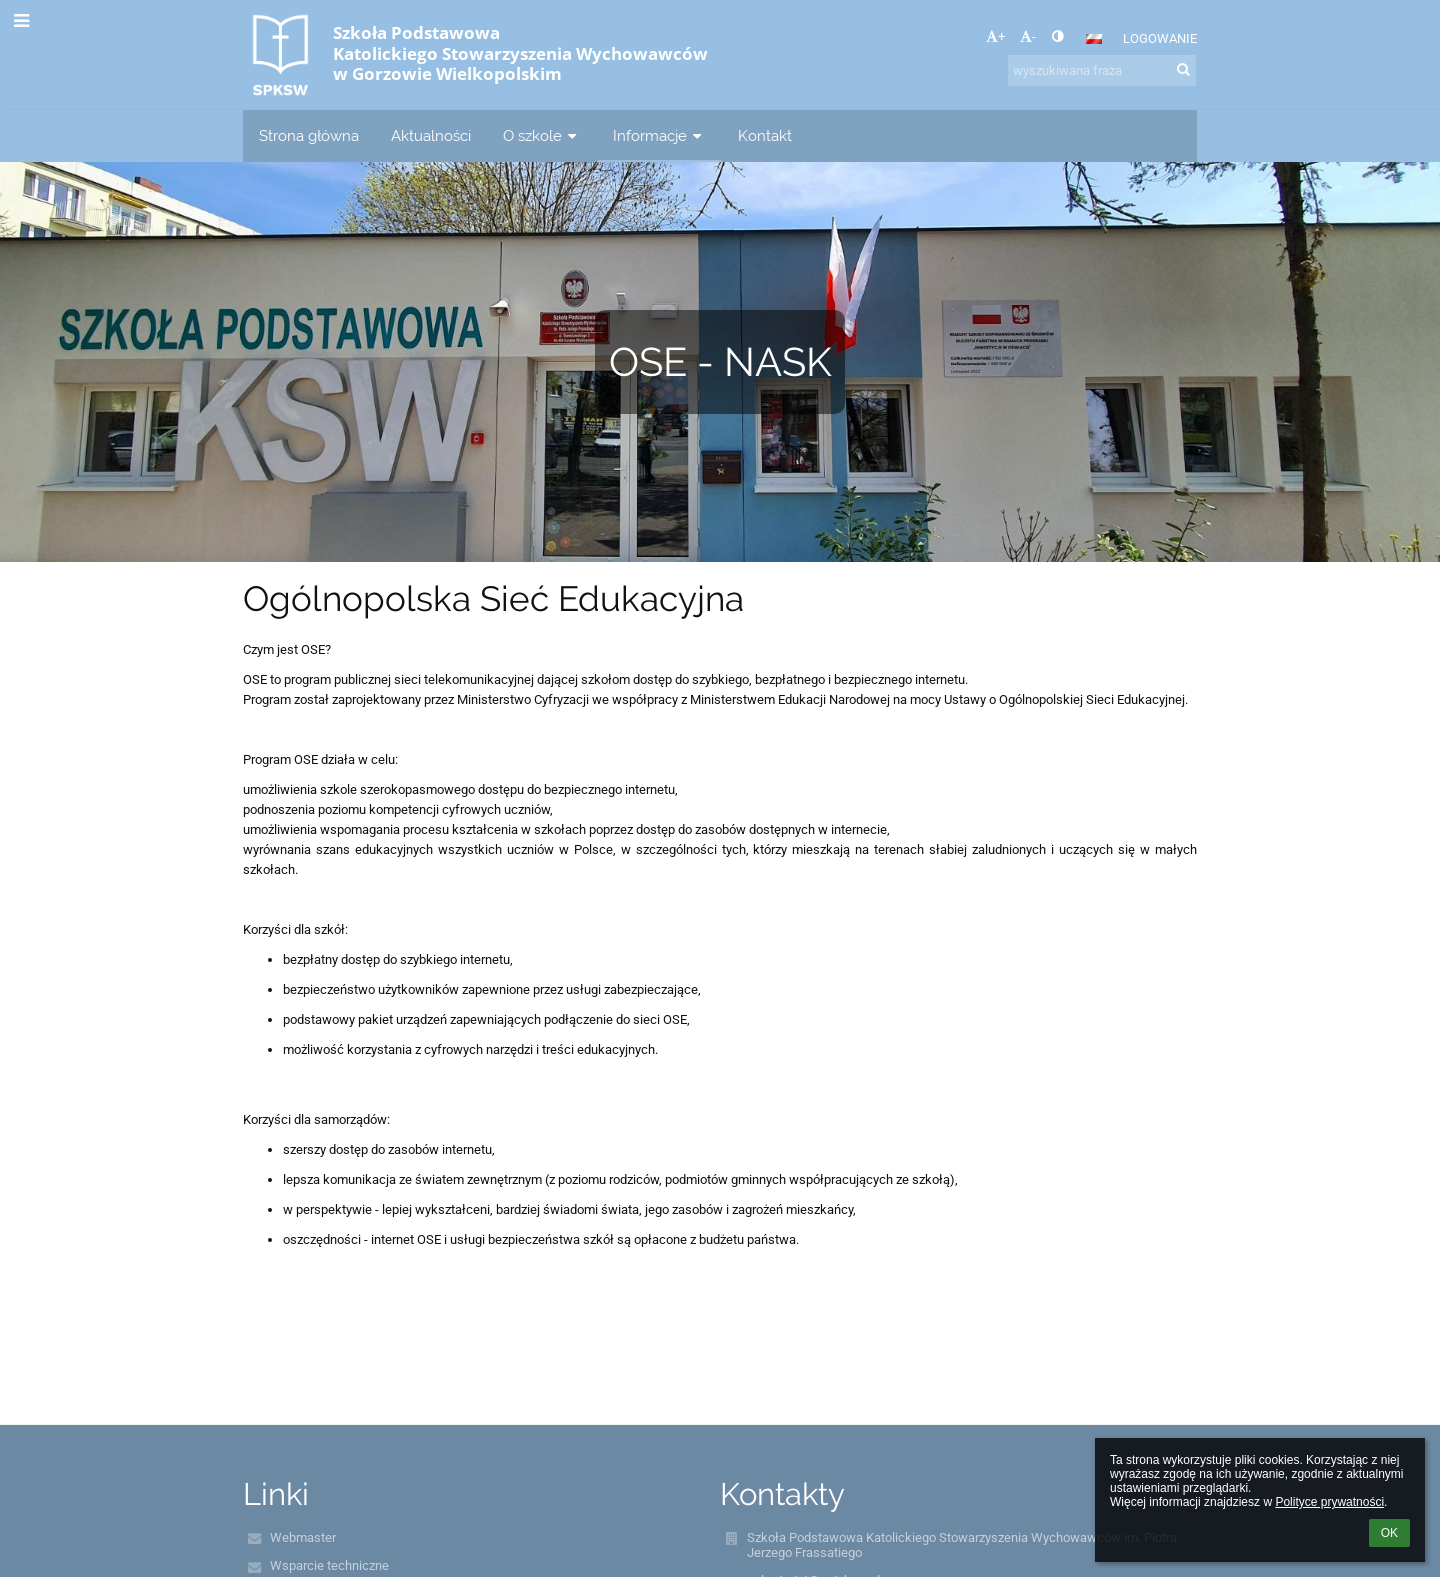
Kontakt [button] (765, 135)
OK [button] (1389, 1533)
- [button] (1028, 36)
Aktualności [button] (431, 135)
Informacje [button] (659, 135)
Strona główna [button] (309, 135)
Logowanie (1160, 38)
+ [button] (995, 36)
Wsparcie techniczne (329, 1565)
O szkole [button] (542, 135)
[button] (1094, 39)
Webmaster (303, 1537)
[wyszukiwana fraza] (1102, 70)
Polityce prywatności (1329, 1502)
